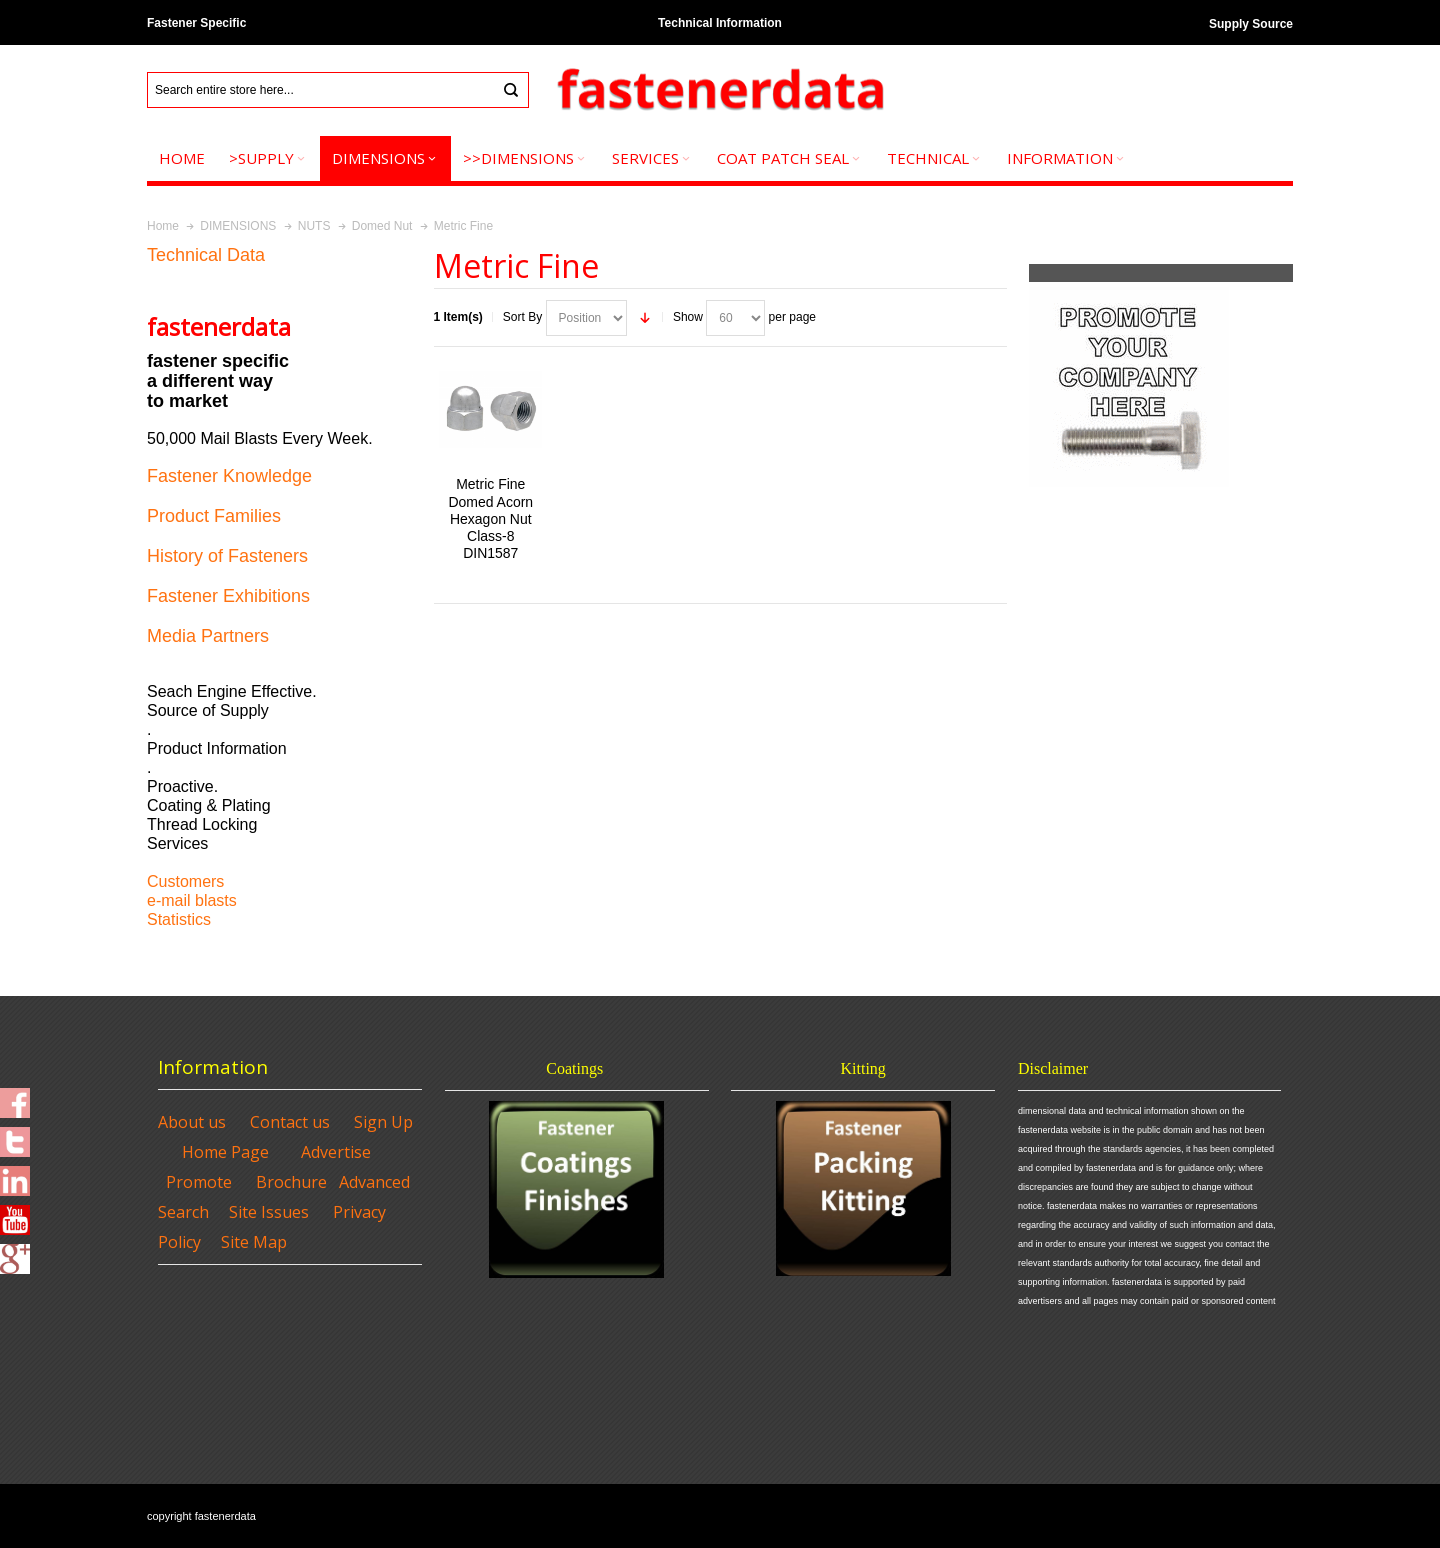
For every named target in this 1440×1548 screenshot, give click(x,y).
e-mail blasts (192, 900)
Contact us (290, 1122)
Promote (199, 1182)
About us (192, 1122)
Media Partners (208, 636)
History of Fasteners (227, 556)
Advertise (336, 1152)
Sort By (522, 317)
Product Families (214, 516)
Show (688, 317)
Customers (185, 881)
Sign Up (383, 1122)
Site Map (254, 1242)
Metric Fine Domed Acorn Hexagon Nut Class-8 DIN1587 (490, 518)
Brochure (291, 1182)
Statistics (179, 919)
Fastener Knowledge (229, 476)
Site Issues (269, 1212)
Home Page (225, 1152)
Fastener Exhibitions (228, 596)
